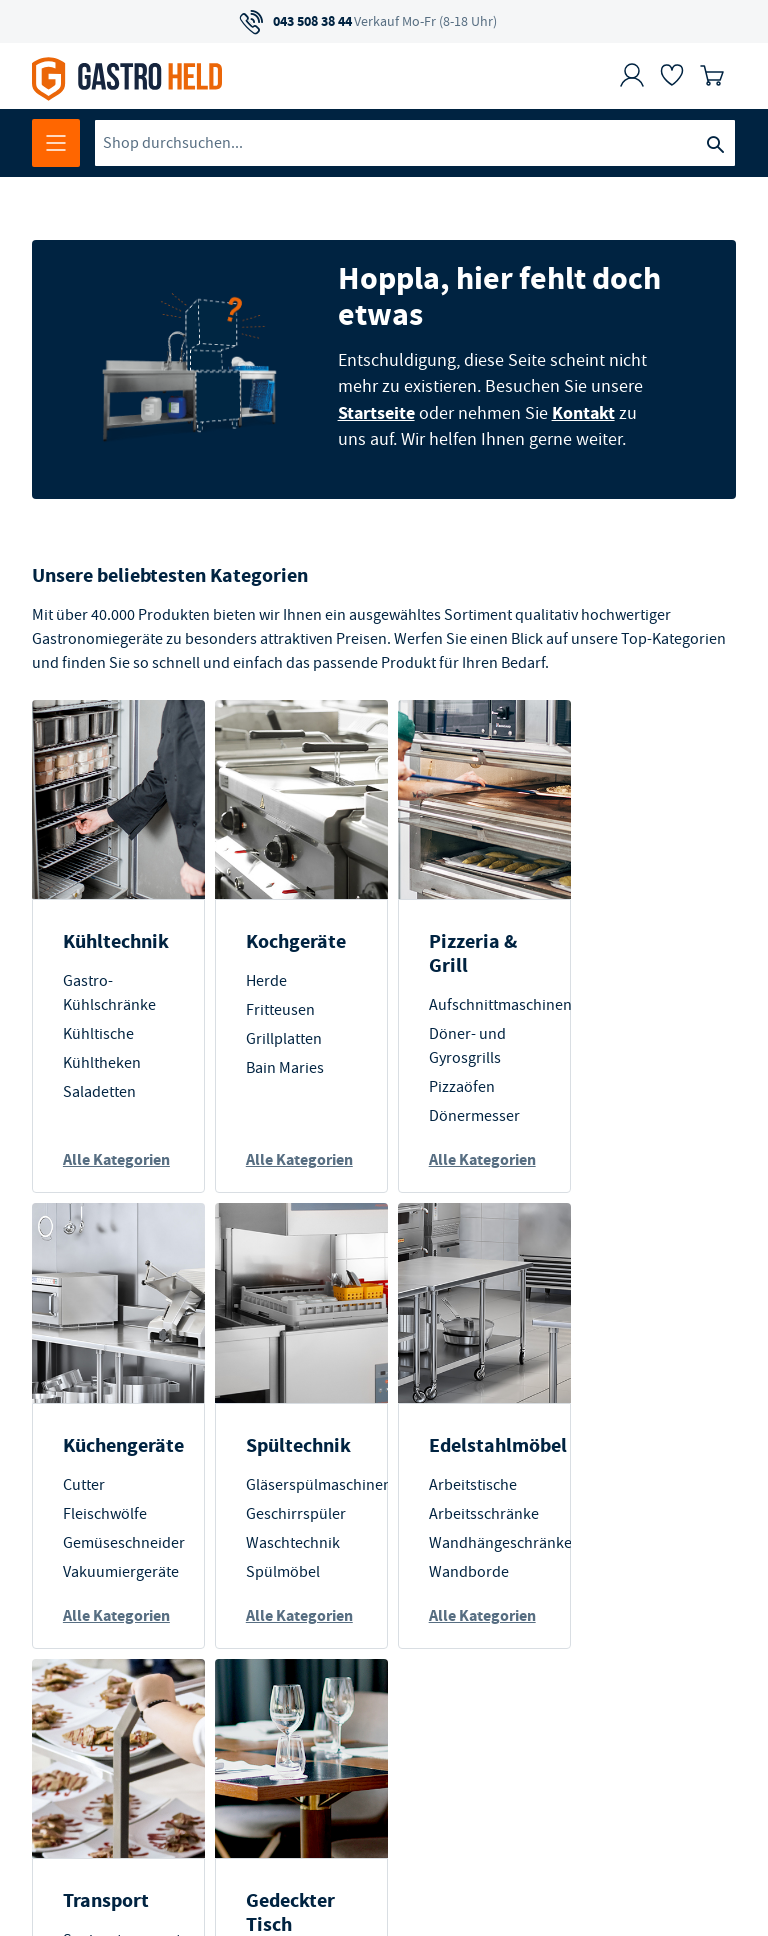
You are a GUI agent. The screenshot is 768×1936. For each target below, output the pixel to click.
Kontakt (580, 412)
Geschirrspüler (113, 1537)
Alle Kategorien (101, 1170)
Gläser (620, 1643)
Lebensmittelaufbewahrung (513, 1619)
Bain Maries (281, 1067)
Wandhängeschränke (313, 1566)
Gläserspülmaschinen (136, 1508)
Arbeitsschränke (297, 1537)
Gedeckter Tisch (643, 1480)
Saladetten (99, 1091)
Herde (262, 980)
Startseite (373, 412)
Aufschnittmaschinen (491, 1004)
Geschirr (627, 1585)
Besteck (625, 1614)
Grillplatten (280, 1038)
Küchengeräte (659, 940)
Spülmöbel (100, 1595)
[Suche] (715, 143)
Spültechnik (115, 1468)
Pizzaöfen (453, 1086)
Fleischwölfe (641, 1009)
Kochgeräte (292, 940)
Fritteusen (276, 1009)
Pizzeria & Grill (464, 952)
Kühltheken (102, 1062)
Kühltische (98, 1033)
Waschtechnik (110, 1566)
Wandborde (282, 1595)
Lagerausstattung (479, 1590)
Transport (463, 1468)
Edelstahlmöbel (311, 1468)
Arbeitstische (286, 1508)
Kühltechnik (116, 940)
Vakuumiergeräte (657, 1067)
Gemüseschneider (660, 1038)
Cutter (620, 980)
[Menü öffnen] (56, 143)
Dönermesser (465, 1115)
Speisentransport (479, 1508)
